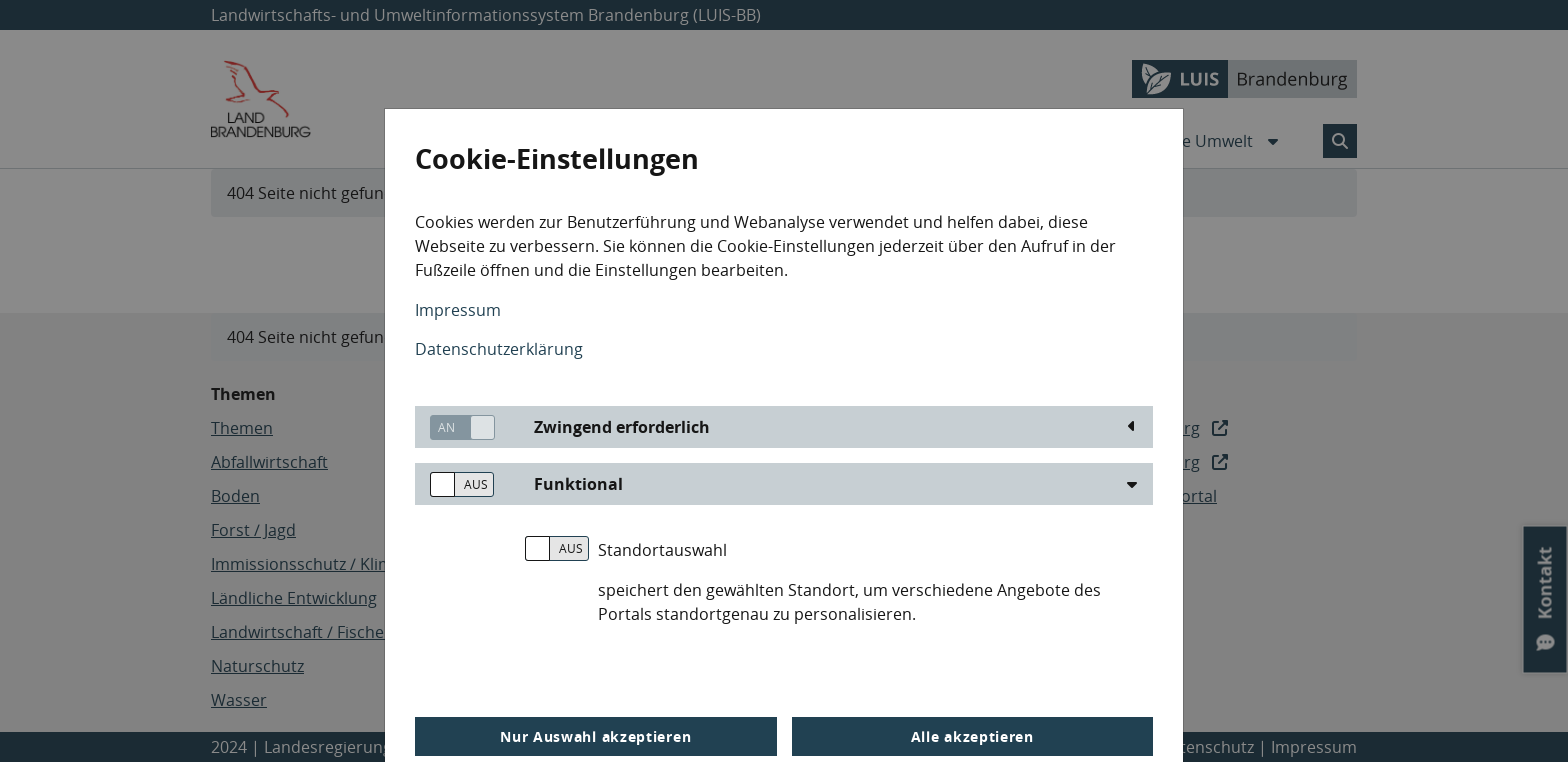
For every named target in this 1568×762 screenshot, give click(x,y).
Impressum (458, 310)
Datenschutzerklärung (499, 349)
